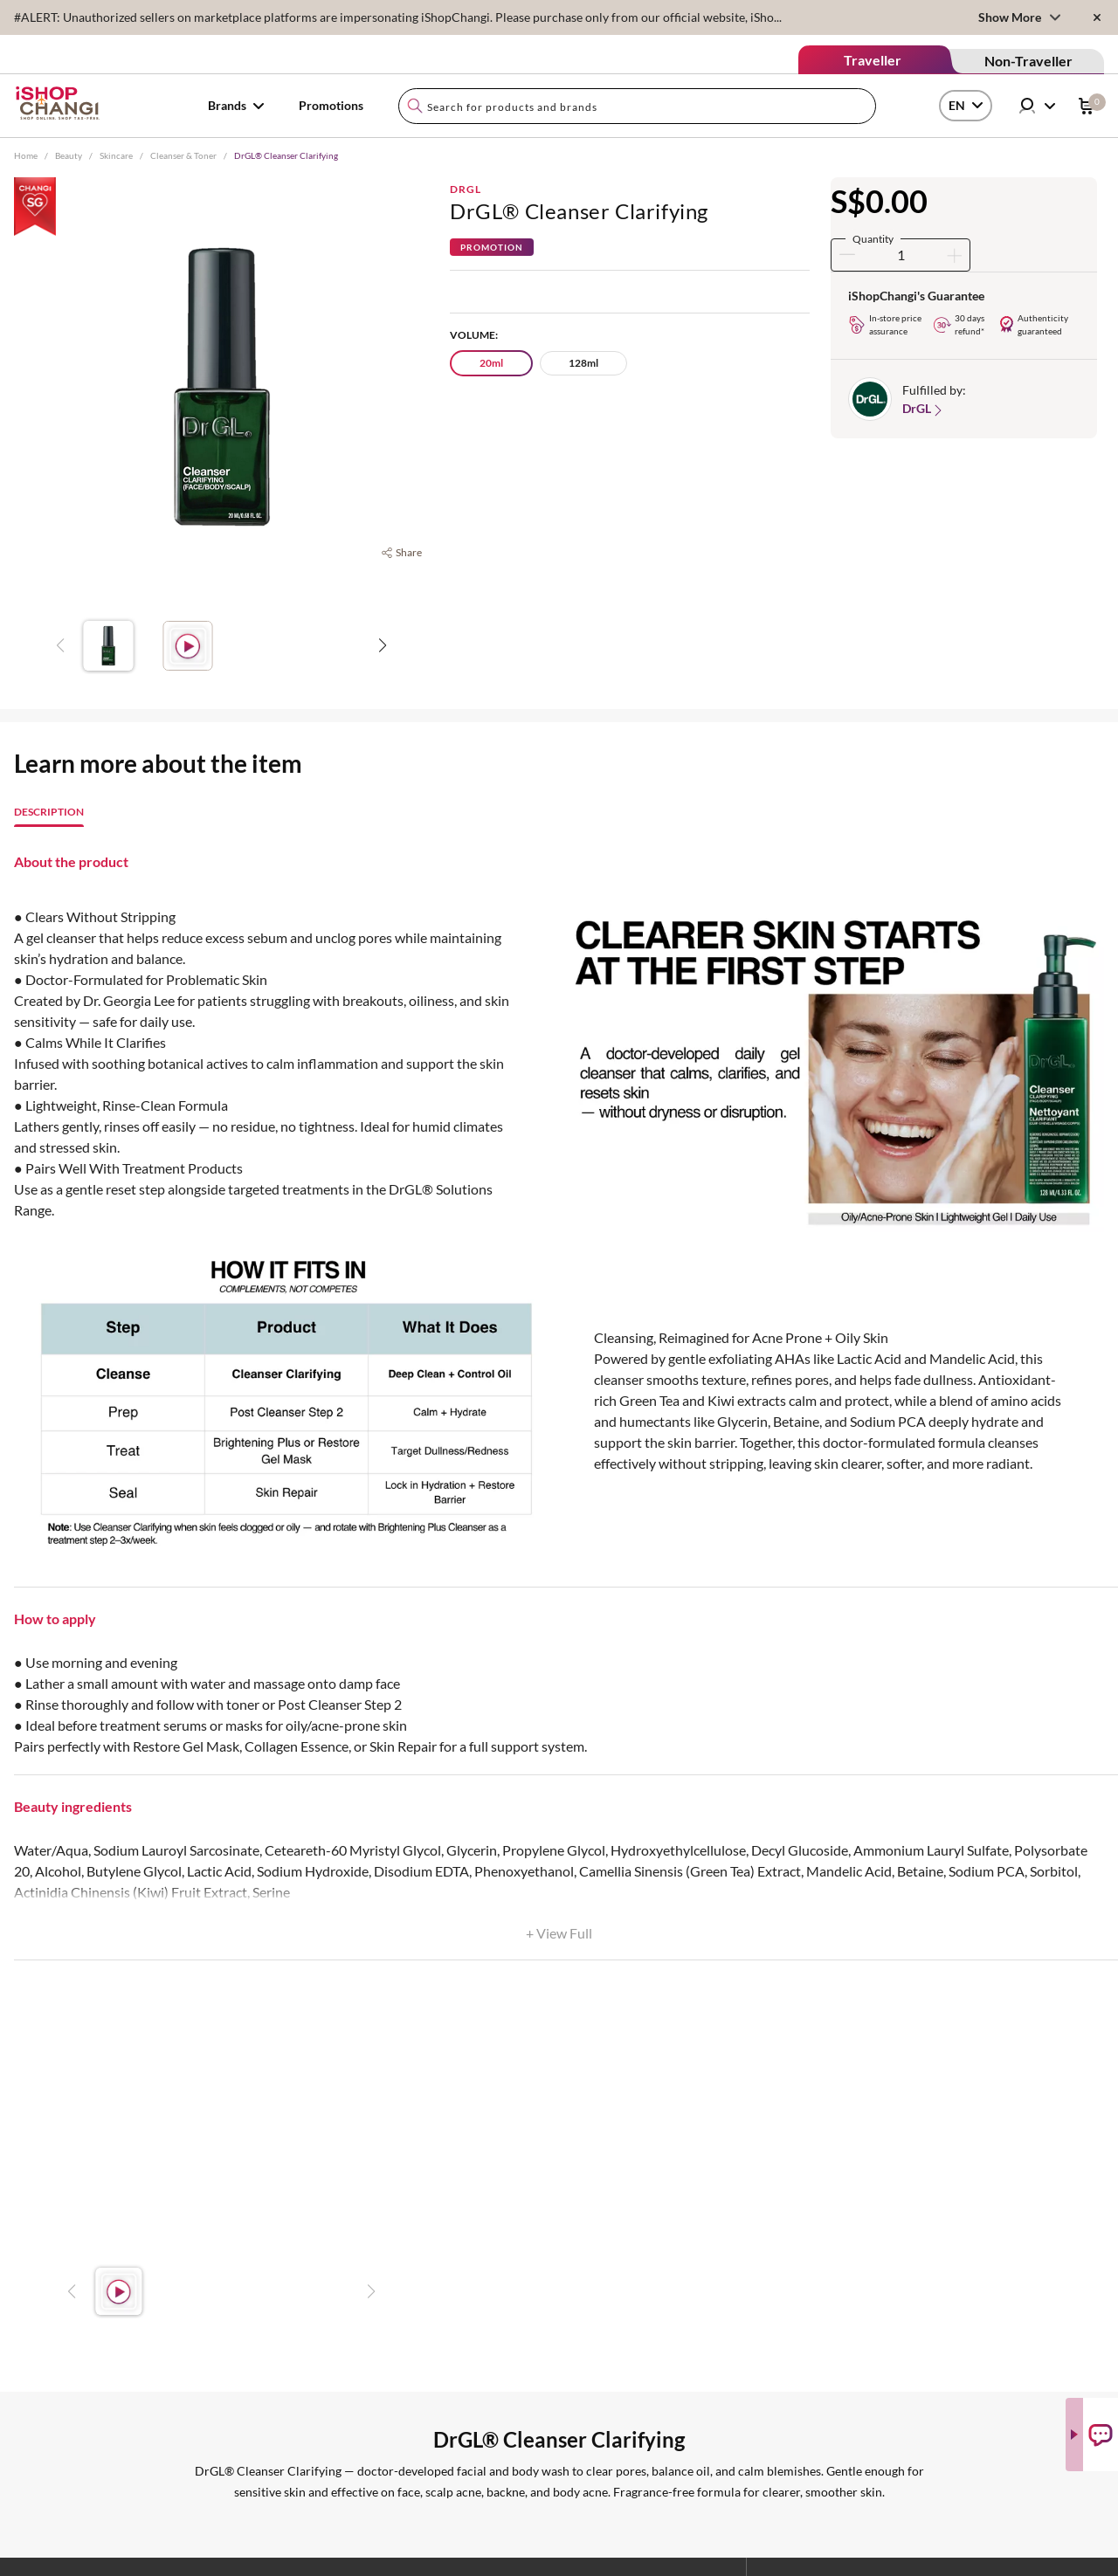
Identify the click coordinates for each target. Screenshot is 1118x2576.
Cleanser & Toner (183, 155)
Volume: (474, 334)
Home (26, 155)
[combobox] (637, 106)
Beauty (68, 155)
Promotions (331, 105)
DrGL (465, 189)
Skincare (116, 155)
